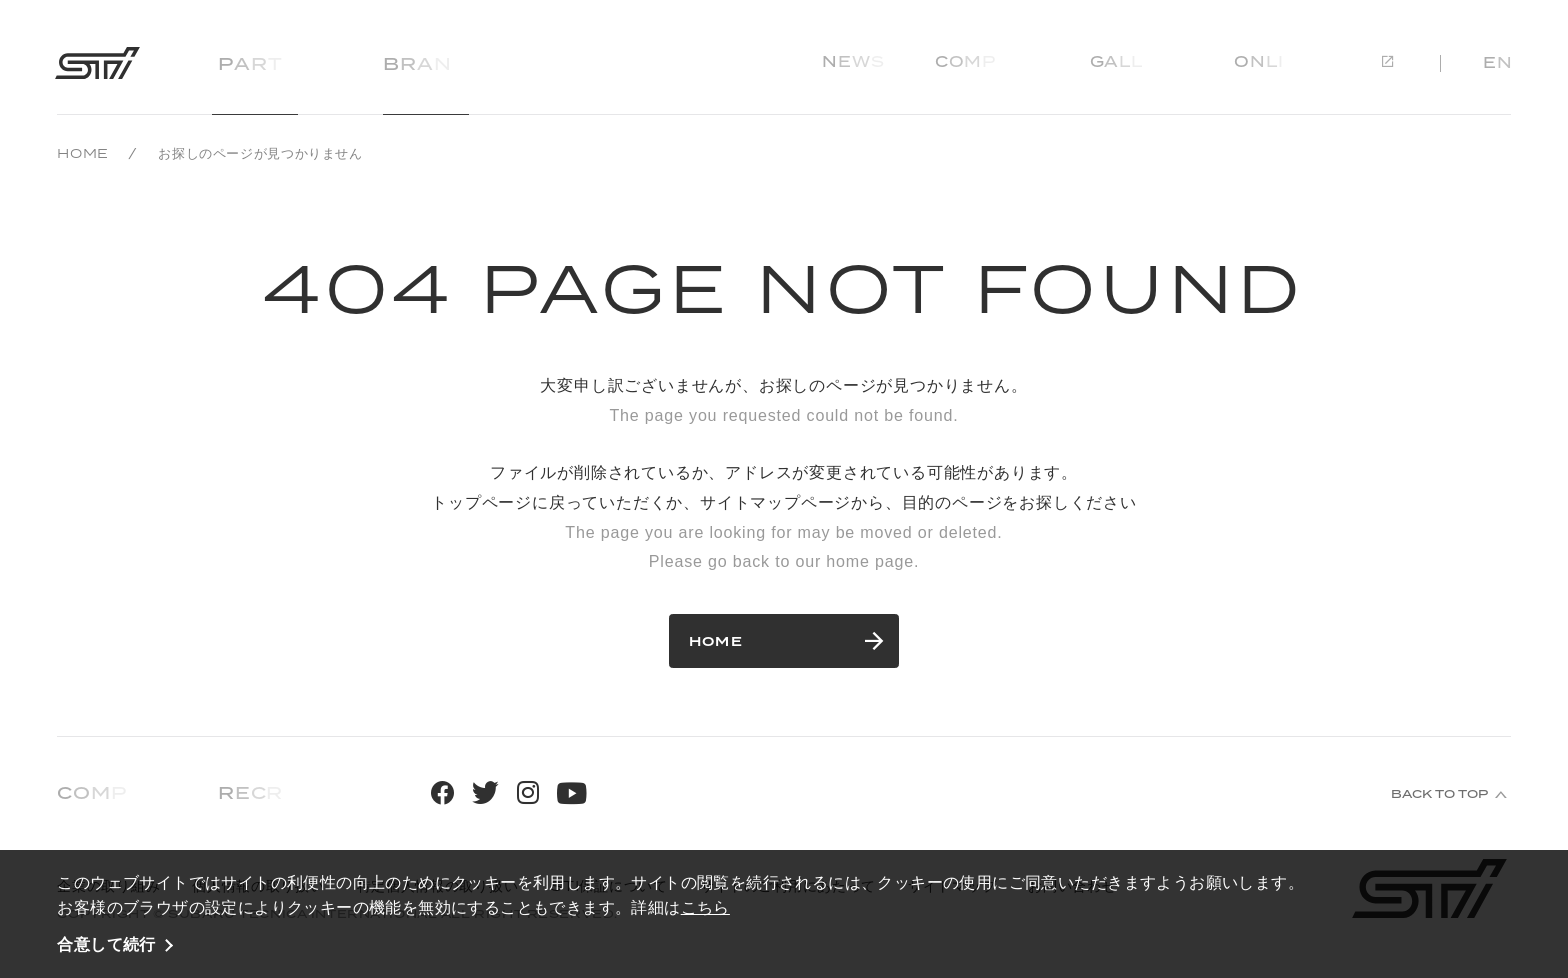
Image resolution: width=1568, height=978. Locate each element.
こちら (705, 907)
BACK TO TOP (1439, 794)
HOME (83, 153)
